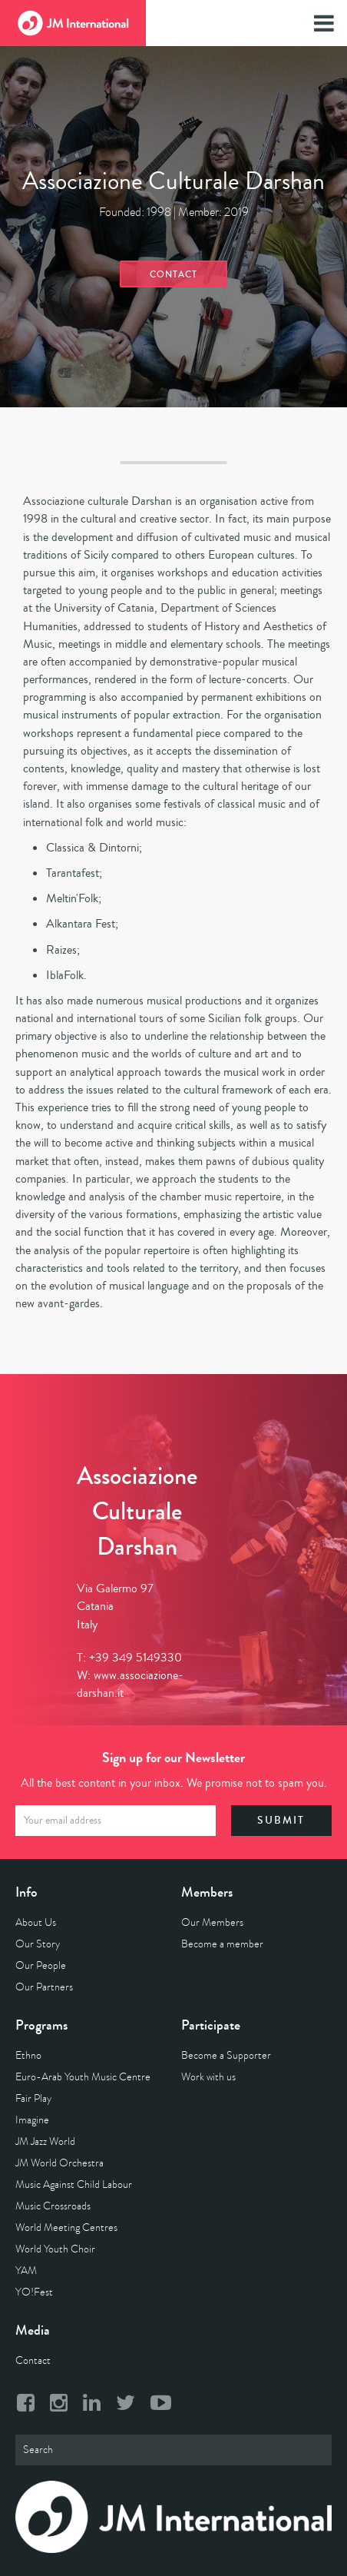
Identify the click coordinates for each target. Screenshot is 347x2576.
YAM (26, 2270)
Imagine (32, 2120)
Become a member (222, 1944)
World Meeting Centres (66, 2227)
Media (32, 2330)
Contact (173, 274)
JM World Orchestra (59, 2163)
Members (207, 1892)
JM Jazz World (45, 2141)
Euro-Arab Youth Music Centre (82, 2077)
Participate (210, 2025)
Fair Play (33, 2098)
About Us (35, 1922)
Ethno (28, 2055)
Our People (40, 1965)
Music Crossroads (53, 2206)
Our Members (212, 1922)
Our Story (37, 1944)
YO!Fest (34, 2292)
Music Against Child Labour (73, 2184)
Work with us (208, 2077)
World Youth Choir (55, 2249)
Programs (41, 2025)
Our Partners (44, 1987)
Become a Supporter (226, 2055)
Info (26, 1892)
